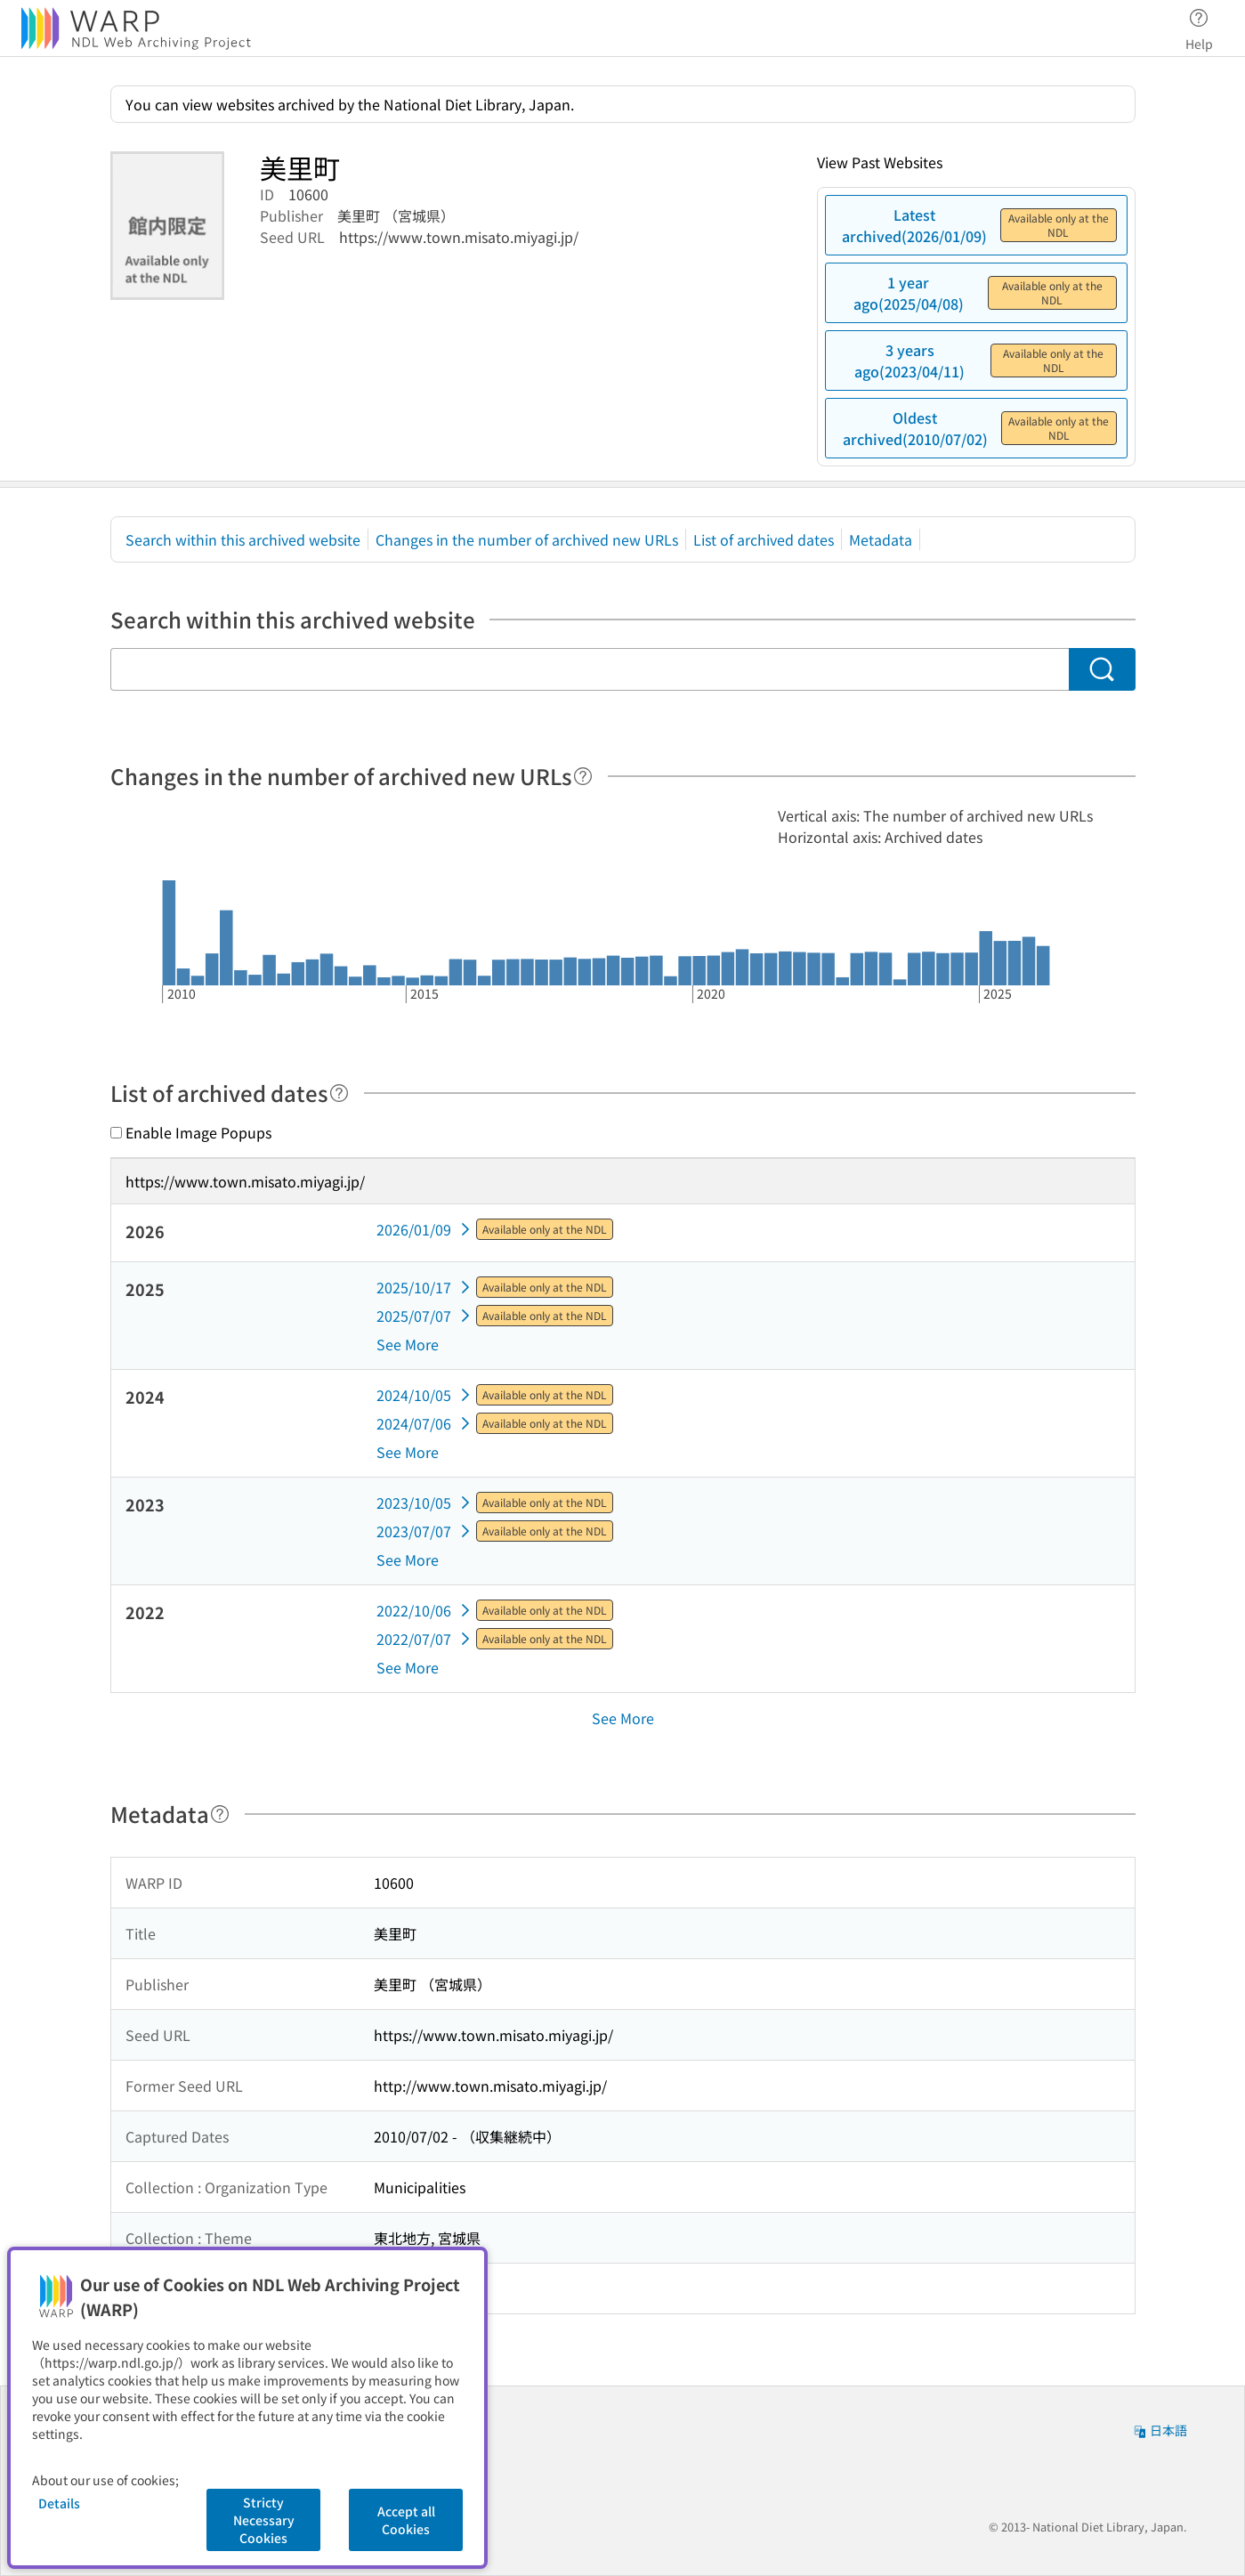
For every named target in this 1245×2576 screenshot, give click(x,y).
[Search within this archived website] (589, 669)
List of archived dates (763, 539)
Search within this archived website (242, 539)
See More (407, 1344)
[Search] (1102, 669)
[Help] (583, 776)
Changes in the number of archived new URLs (527, 539)
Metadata (880, 539)
